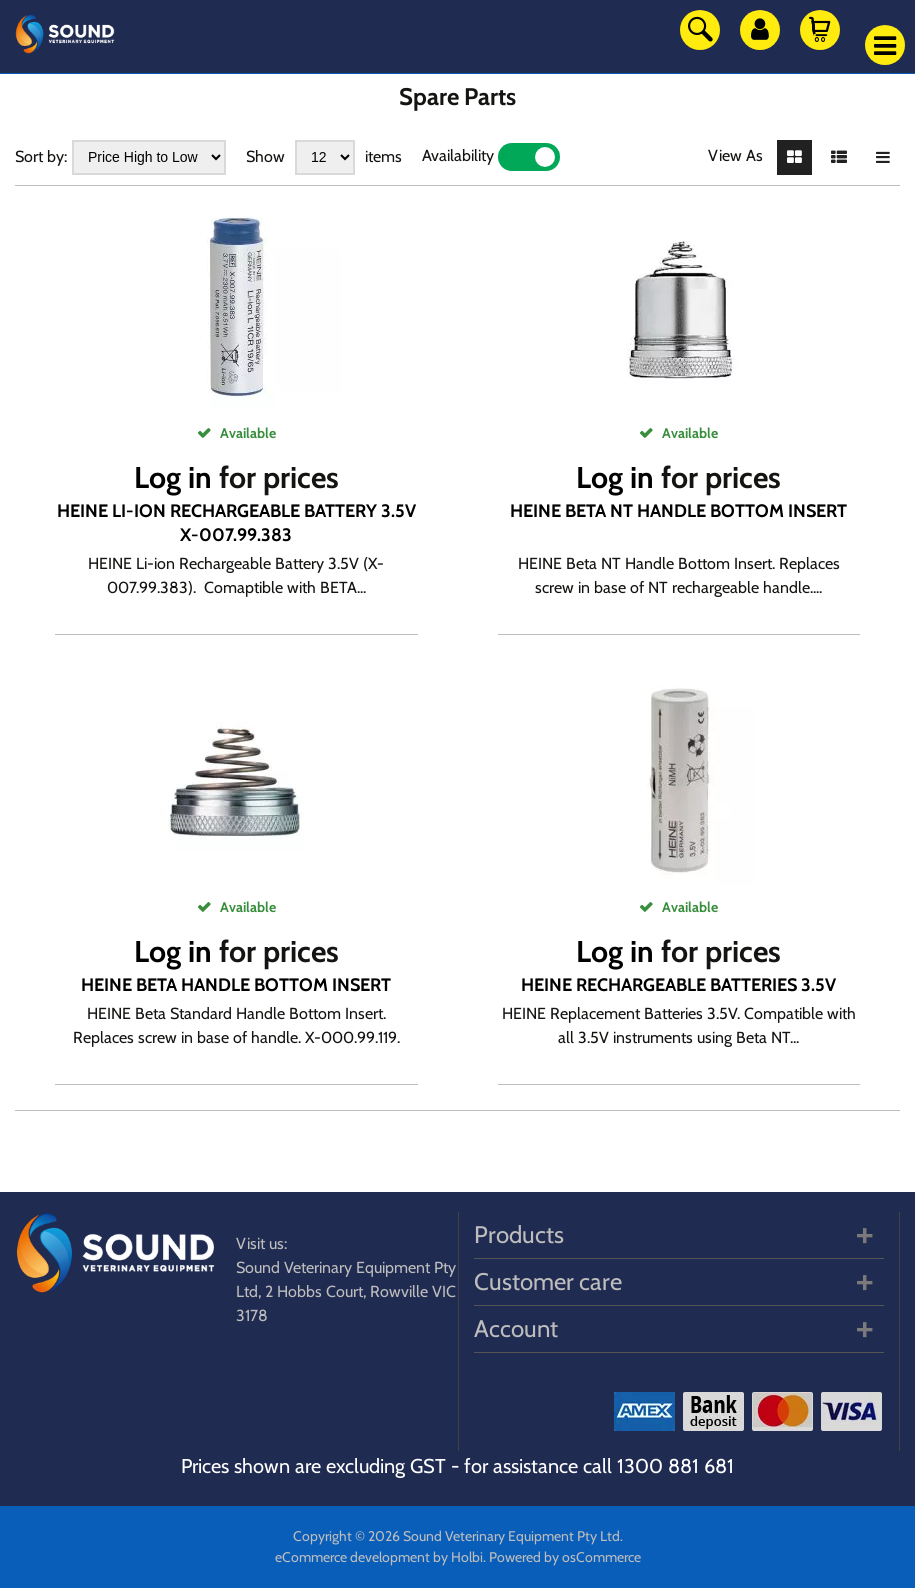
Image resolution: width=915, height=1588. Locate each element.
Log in (173, 477)
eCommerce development (352, 1557)
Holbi (467, 1557)
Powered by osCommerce (565, 1557)
